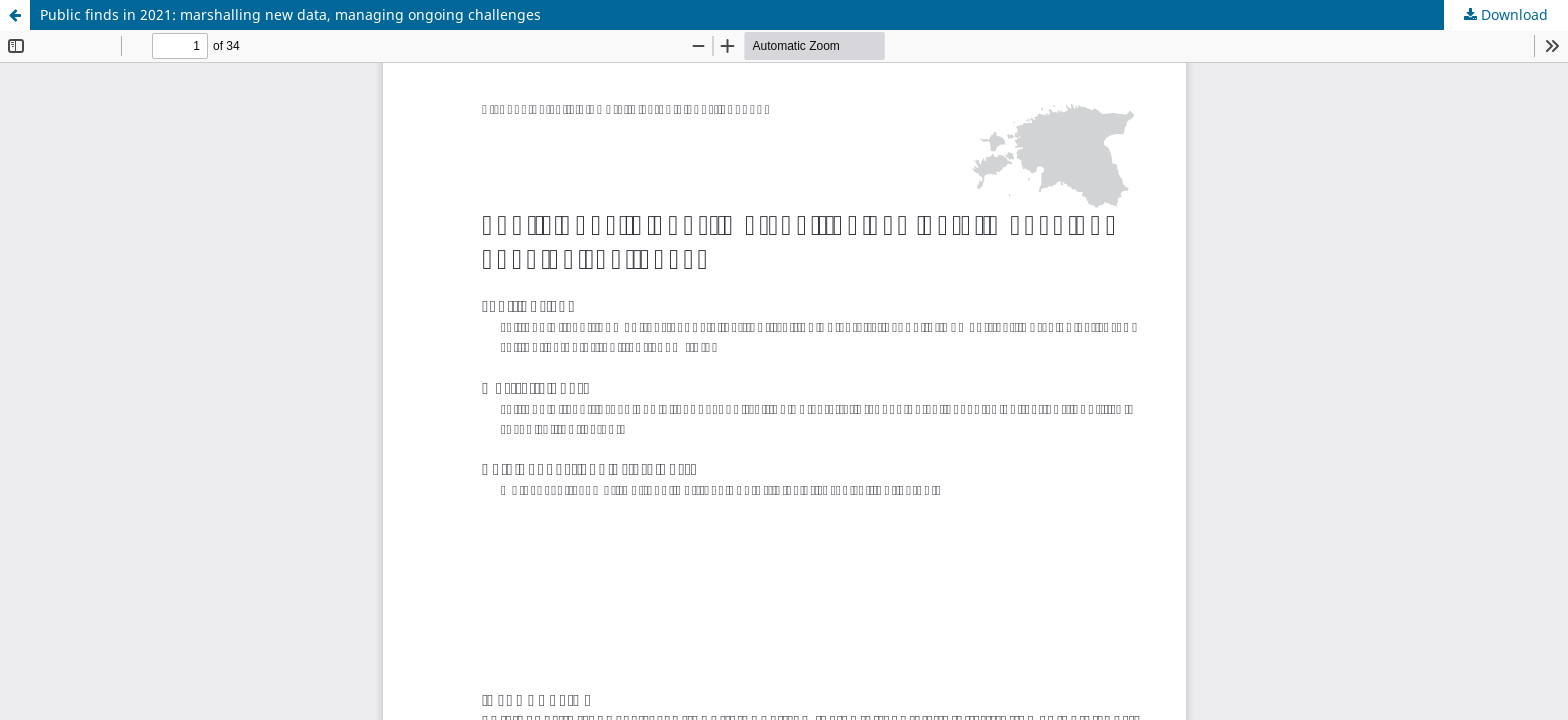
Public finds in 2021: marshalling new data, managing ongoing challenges (290, 14)
